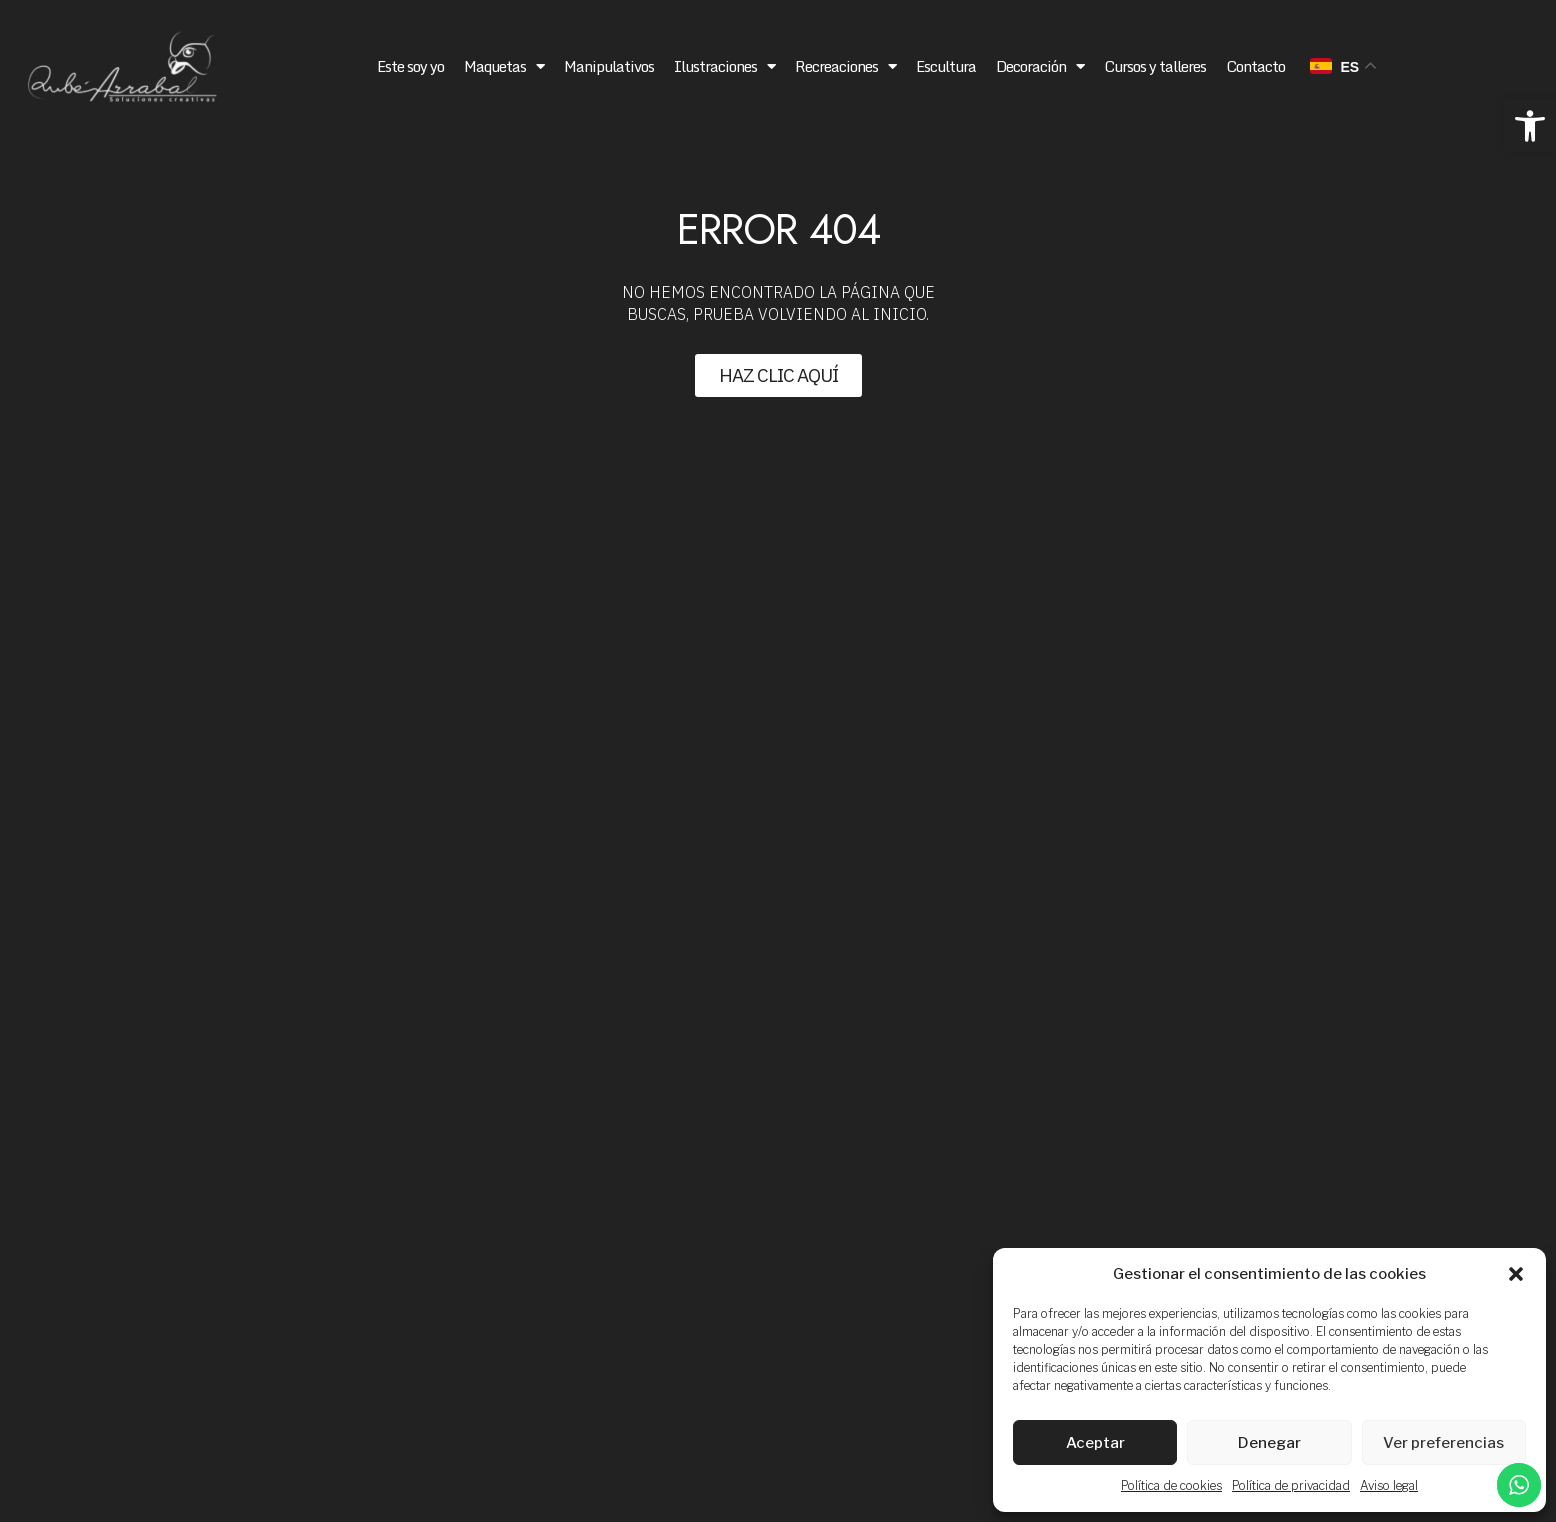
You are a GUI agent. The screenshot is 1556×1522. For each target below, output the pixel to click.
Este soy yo (410, 66)
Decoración (1040, 66)
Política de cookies (1171, 1485)
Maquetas (504, 66)
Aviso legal (1389, 1485)
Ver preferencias (1443, 1443)
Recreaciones (845, 66)
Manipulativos (609, 66)
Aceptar (1095, 1443)
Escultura (946, 66)
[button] (1530, 126)
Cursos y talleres (1155, 66)
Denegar (1269, 1443)
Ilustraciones (724, 66)
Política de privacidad (1291, 1485)
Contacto (1255, 66)
